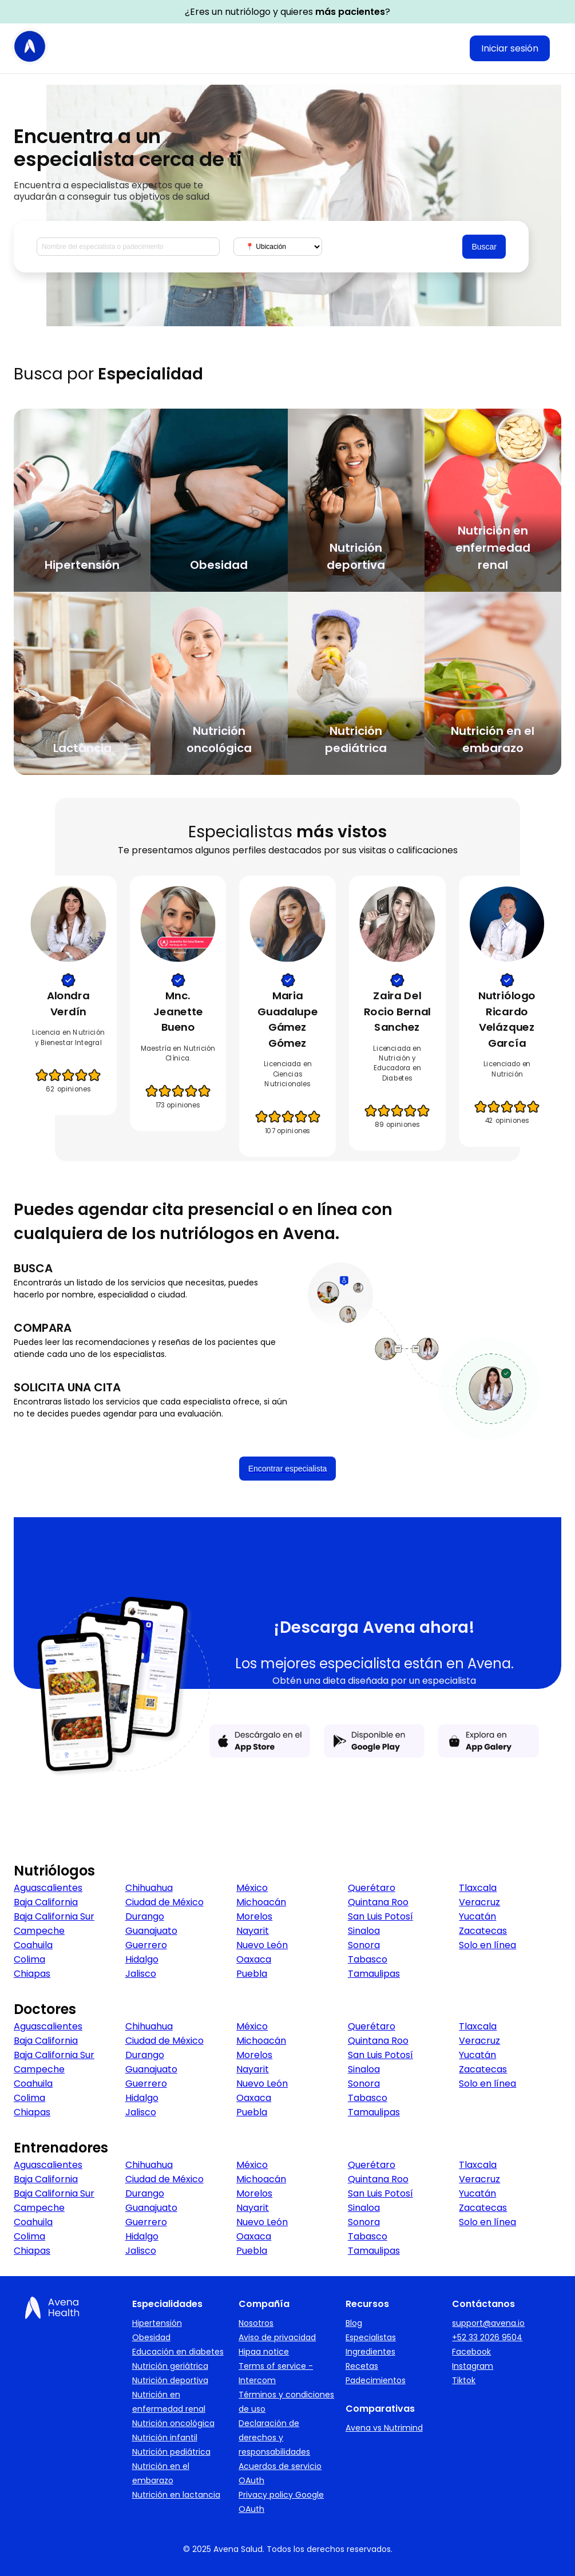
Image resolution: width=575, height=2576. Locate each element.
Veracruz (479, 1902)
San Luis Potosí (380, 1916)
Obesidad (151, 2337)
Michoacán (261, 1902)
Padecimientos (376, 2380)
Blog (354, 2323)
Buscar (484, 246)
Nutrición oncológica (173, 2423)
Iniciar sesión (509, 48)
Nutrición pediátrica (171, 2452)
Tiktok (463, 2380)
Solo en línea (487, 1945)
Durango (144, 1916)
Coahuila (33, 1945)
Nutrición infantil (164, 2437)
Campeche (39, 1930)
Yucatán (477, 1916)
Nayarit (252, 1930)
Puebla (251, 1973)
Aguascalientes (48, 1887)
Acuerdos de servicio (280, 2466)
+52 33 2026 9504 (487, 2337)
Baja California (46, 1902)
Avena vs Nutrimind (384, 2427)
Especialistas (371, 2337)
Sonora (364, 1945)
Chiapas (32, 1973)
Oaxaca (253, 1959)
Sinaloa (364, 1930)
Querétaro (371, 1887)
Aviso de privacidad (277, 2337)
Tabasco (367, 1959)
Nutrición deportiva (170, 2380)
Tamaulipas (374, 1973)
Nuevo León (262, 1945)
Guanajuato (151, 1930)
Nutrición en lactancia (176, 2494)
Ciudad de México (164, 1902)
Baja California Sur (54, 1916)
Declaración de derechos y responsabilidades (274, 2437)
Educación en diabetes (178, 2351)
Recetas (362, 2366)
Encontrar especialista (287, 1468)
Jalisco (140, 1973)
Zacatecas (483, 1930)
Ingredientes (370, 2351)
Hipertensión (157, 2323)
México (252, 1887)
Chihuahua (149, 1887)
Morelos (254, 1916)
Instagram (472, 2366)
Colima (29, 1959)
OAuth (251, 2480)
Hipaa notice (264, 2351)
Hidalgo (141, 1959)
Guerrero (146, 1945)
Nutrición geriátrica (170, 2366)
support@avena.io (488, 2323)
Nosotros (256, 2323)
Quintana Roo (378, 1902)
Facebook (471, 2351)
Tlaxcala (478, 1887)
